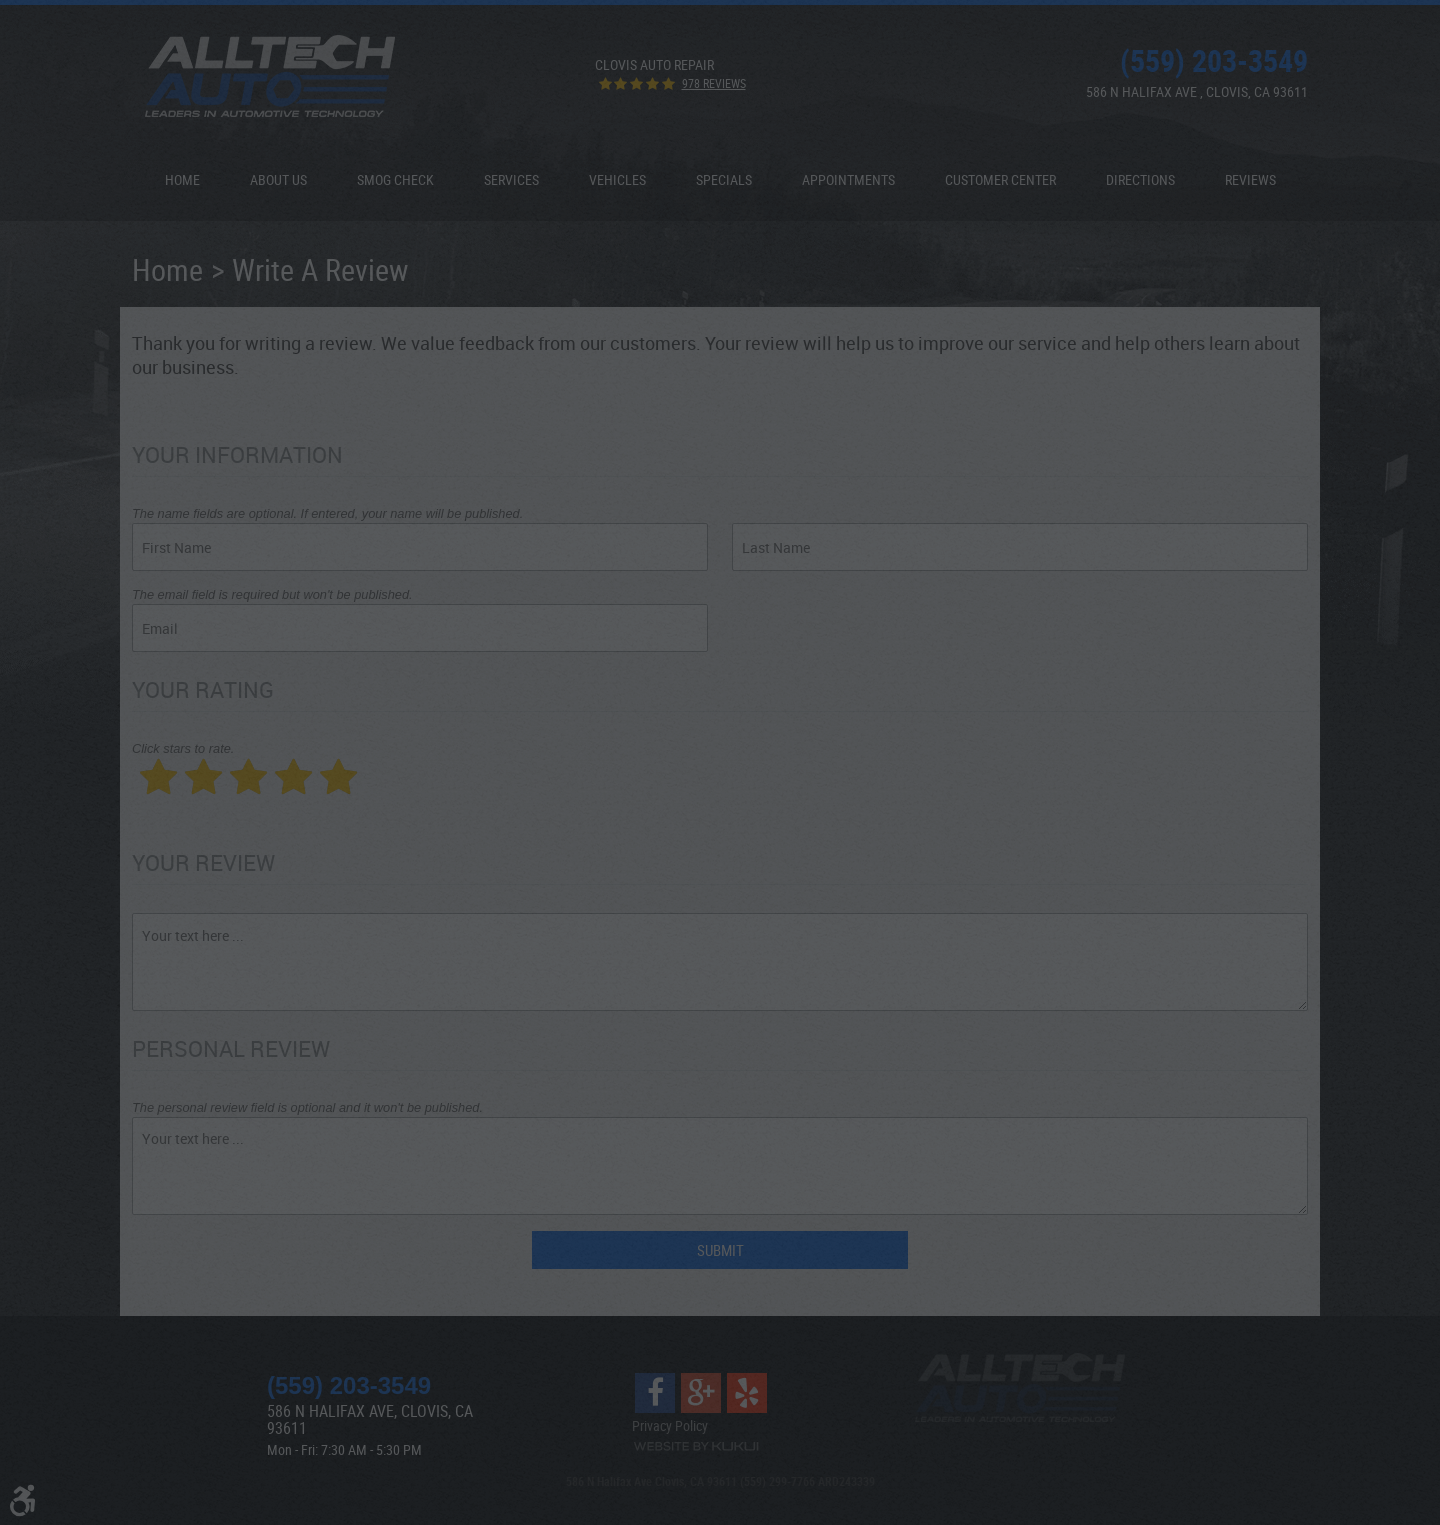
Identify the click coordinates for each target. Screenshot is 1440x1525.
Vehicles (617, 179)
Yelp (747, 1393)
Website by (696, 1446)
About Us (278, 179)
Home (182, 179)
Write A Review (320, 269)
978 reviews (714, 83)
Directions (1140, 179)
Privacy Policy (670, 1425)
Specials (724, 179)
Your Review (203, 862)
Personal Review (231, 1048)
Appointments (848, 179)
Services (511, 179)
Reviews (1250, 179)
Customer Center (1000, 179)
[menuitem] (182, 180)
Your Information (237, 454)
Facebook (655, 1393)
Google (701, 1393)
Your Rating (203, 689)
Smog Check (395, 179)
